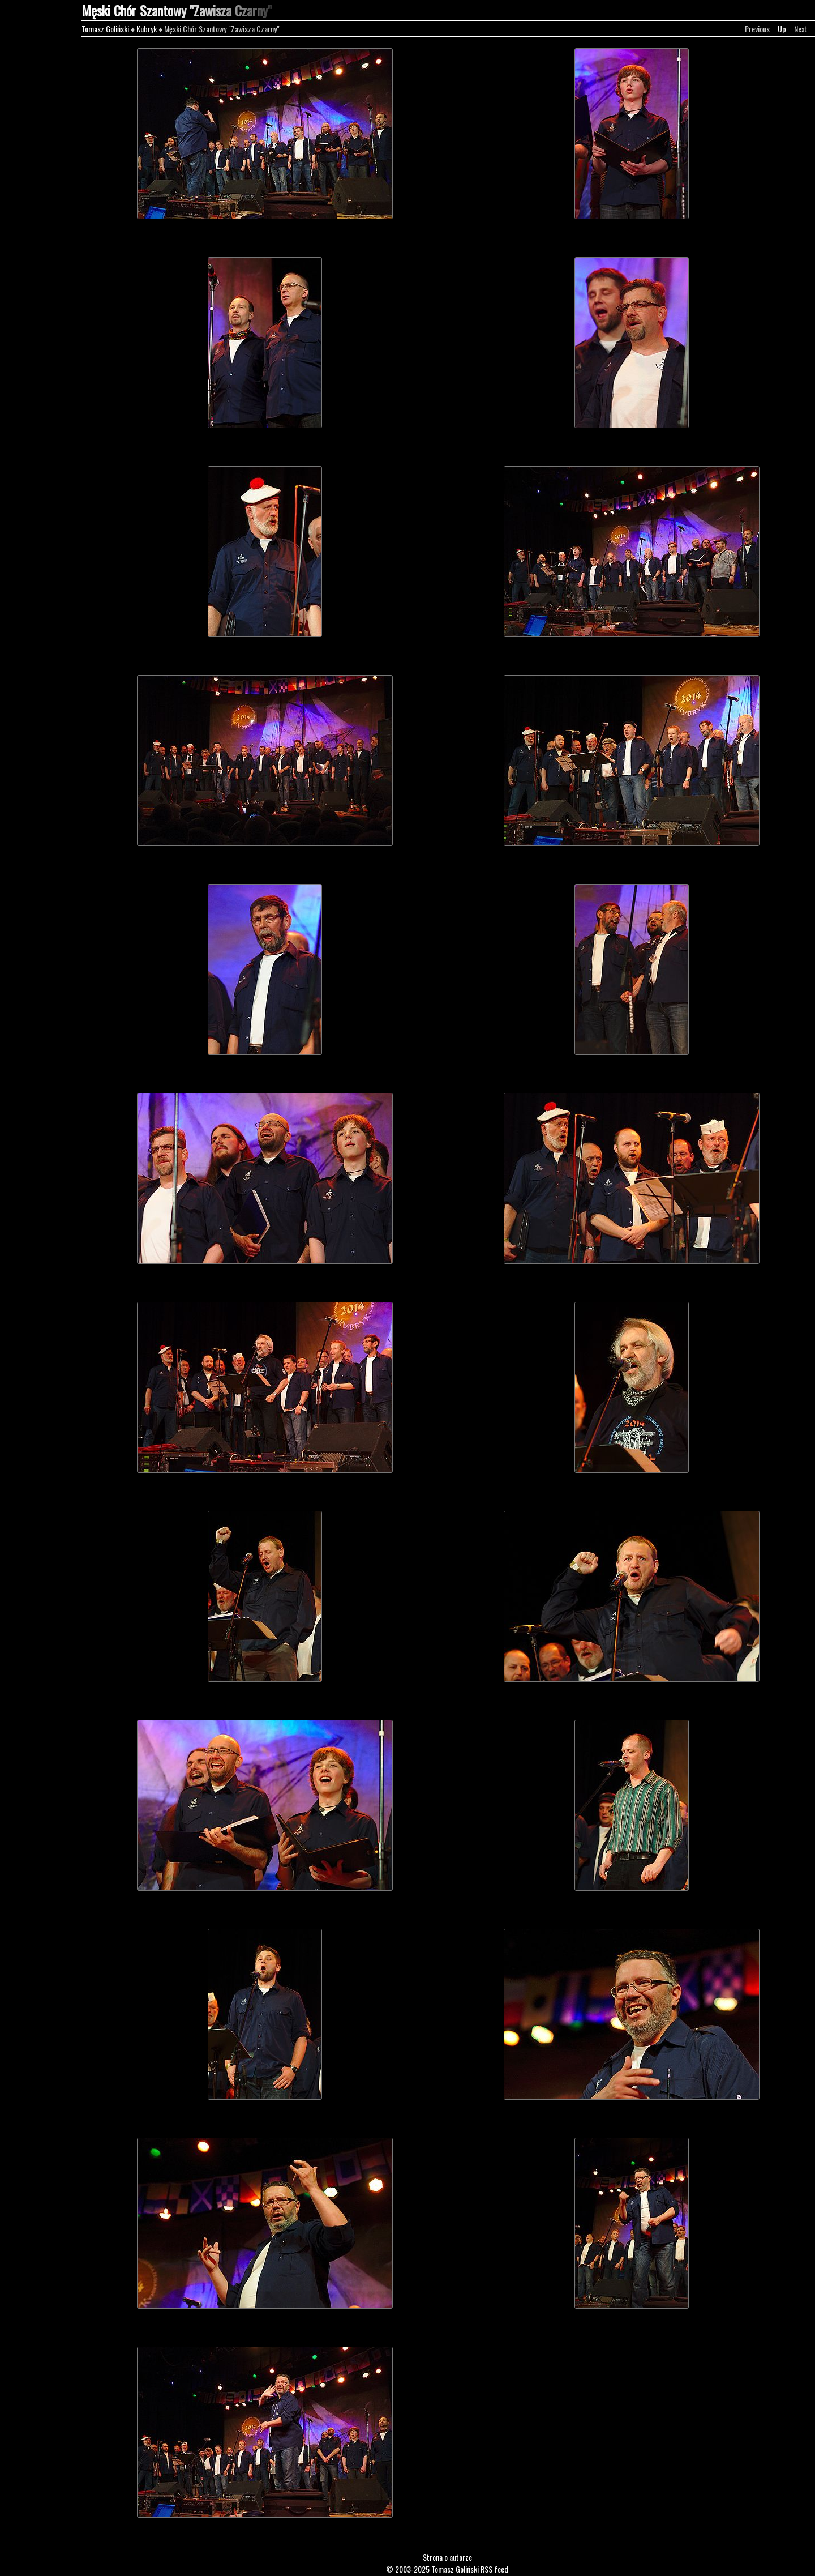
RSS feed (494, 2569)
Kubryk (146, 29)
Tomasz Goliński (105, 29)
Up (782, 29)
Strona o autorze (447, 2557)
